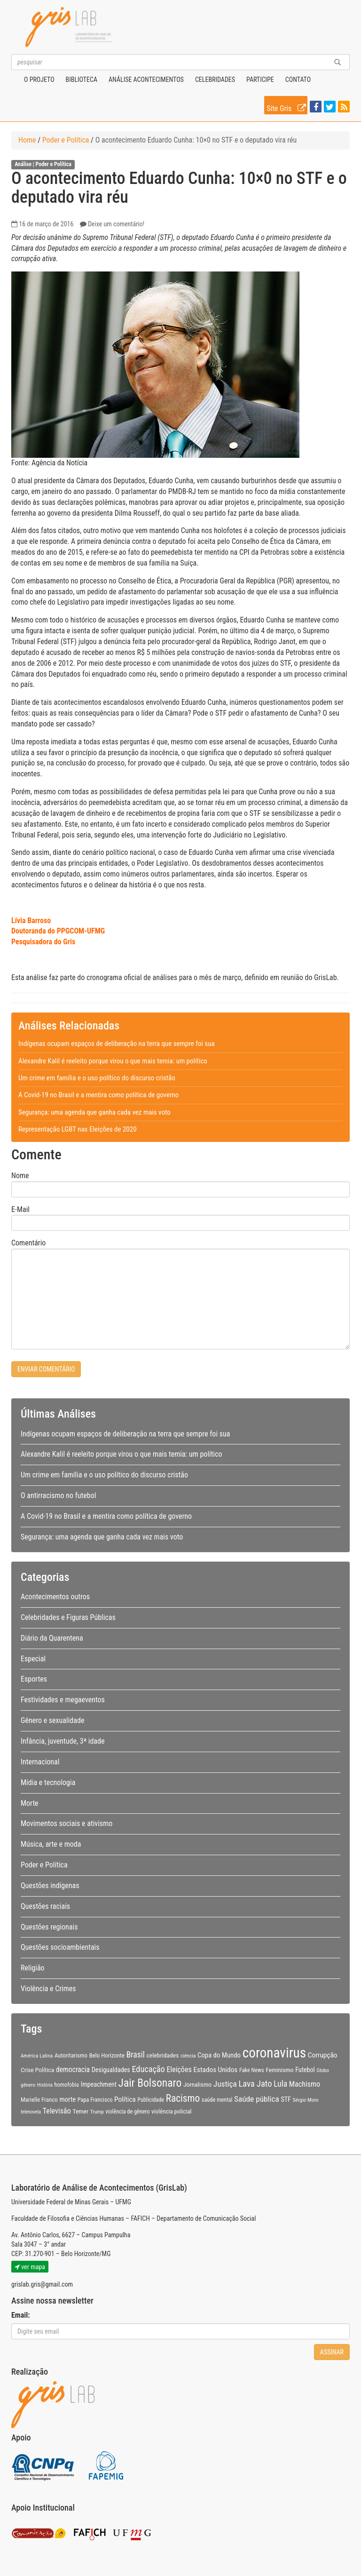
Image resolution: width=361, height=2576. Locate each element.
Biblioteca (81, 79)
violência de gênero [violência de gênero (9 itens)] (127, 2111)
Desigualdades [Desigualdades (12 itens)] (111, 2070)
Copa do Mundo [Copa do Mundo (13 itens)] (219, 2055)
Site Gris (287, 107)
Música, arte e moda (51, 1844)
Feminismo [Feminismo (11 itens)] (279, 2070)
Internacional (40, 1761)
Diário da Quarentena (52, 1638)
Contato (298, 79)
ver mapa (30, 2267)
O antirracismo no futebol (58, 1495)
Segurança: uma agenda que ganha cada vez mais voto (94, 1112)
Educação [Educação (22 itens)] (148, 2069)
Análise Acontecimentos (146, 79)
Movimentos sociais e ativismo (66, 1823)
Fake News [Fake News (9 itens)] (251, 2070)
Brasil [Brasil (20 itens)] (135, 2054)
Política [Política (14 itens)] (125, 2099)
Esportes (34, 1679)
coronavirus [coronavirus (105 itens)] (274, 2053)
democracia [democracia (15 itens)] (73, 2070)
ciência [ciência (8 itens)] (188, 2055)
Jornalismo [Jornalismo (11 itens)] (197, 2084)
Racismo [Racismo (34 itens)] (183, 2098)
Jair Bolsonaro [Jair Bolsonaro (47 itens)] (150, 2083)
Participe (260, 79)
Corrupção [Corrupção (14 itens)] (322, 2055)
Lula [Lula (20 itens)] (280, 2084)
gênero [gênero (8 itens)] (28, 2085)
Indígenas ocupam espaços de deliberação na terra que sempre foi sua (116, 1043)
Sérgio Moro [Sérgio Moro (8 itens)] (306, 2100)
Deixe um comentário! (116, 224)
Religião (33, 1967)
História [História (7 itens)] (45, 2085)
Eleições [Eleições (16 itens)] (178, 2069)
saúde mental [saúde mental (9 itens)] (217, 2100)
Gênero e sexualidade (52, 1720)
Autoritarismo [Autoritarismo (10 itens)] (71, 2055)
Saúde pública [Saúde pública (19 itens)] (256, 2099)
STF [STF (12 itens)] (285, 2099)
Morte (30, 1803)
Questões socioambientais (60, 1947)
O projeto (39, 79)
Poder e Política (65, 140)
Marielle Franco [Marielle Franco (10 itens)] (39, 2099)
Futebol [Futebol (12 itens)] (305, 2070)
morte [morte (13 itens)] (67, 2099)
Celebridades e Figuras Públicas (68, 1617)
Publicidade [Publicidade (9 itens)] (150, 2100)
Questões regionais (49, 1926)
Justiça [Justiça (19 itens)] (225, 2084)
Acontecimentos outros (55, 1596)
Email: (20, 2315)
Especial (33, 1658)
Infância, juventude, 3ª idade (62, 1741)
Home (27, 140)
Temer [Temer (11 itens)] (80, 2111)
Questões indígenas (50, 1885)
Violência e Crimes (48, 1988)
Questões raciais (45, 1906)
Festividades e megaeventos (63, 1699)
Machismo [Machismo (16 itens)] (304, 2084)
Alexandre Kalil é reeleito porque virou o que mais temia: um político (112, 1061)
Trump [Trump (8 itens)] (97, 2111)
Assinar (332, 2352)
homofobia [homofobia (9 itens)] (67, 2085)
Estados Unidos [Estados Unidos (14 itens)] (215, 2070)
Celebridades (215, 79)
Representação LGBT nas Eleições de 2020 (77, 1129)
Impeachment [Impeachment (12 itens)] (99, 2084)
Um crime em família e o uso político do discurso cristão (96, 1078)
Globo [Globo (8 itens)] (322, 2070)
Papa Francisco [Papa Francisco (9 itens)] (95, 2100)
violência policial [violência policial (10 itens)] (171, 2111)
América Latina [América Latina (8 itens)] (37, 2055)
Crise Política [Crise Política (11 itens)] (37, 2070)
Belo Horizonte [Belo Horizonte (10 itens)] (107, 2055)
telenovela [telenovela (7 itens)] (31, 2112)
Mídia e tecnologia (48, 1782)
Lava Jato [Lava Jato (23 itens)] (255, 2084)
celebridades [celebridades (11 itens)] (163, 2055)
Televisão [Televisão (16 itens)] (57, 2110)
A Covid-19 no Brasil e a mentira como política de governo (98, 1095)
